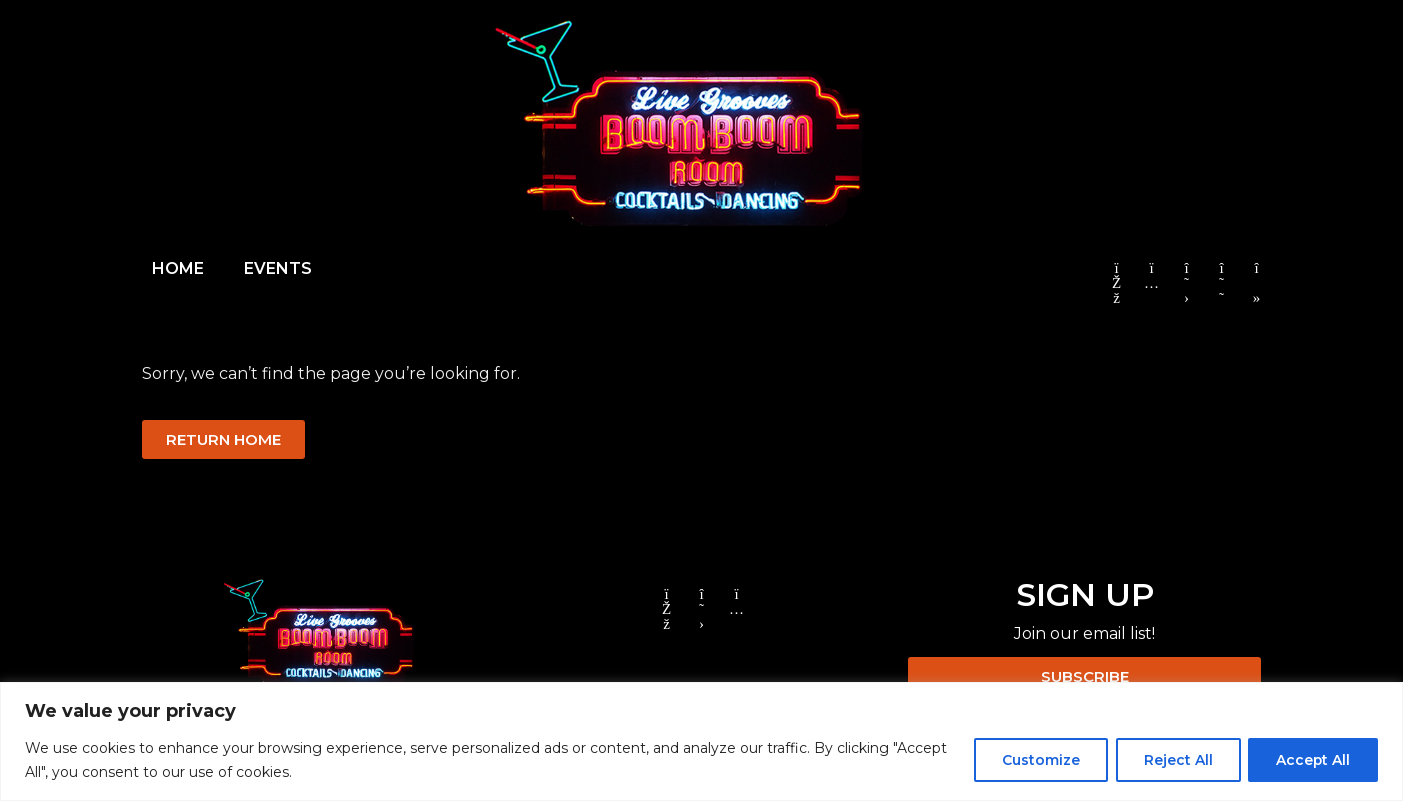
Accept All (1311, 760)
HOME (178, 268)
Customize (1034, 760)
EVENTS (278, 268)
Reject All (1173, 760)
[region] (701, 741)
